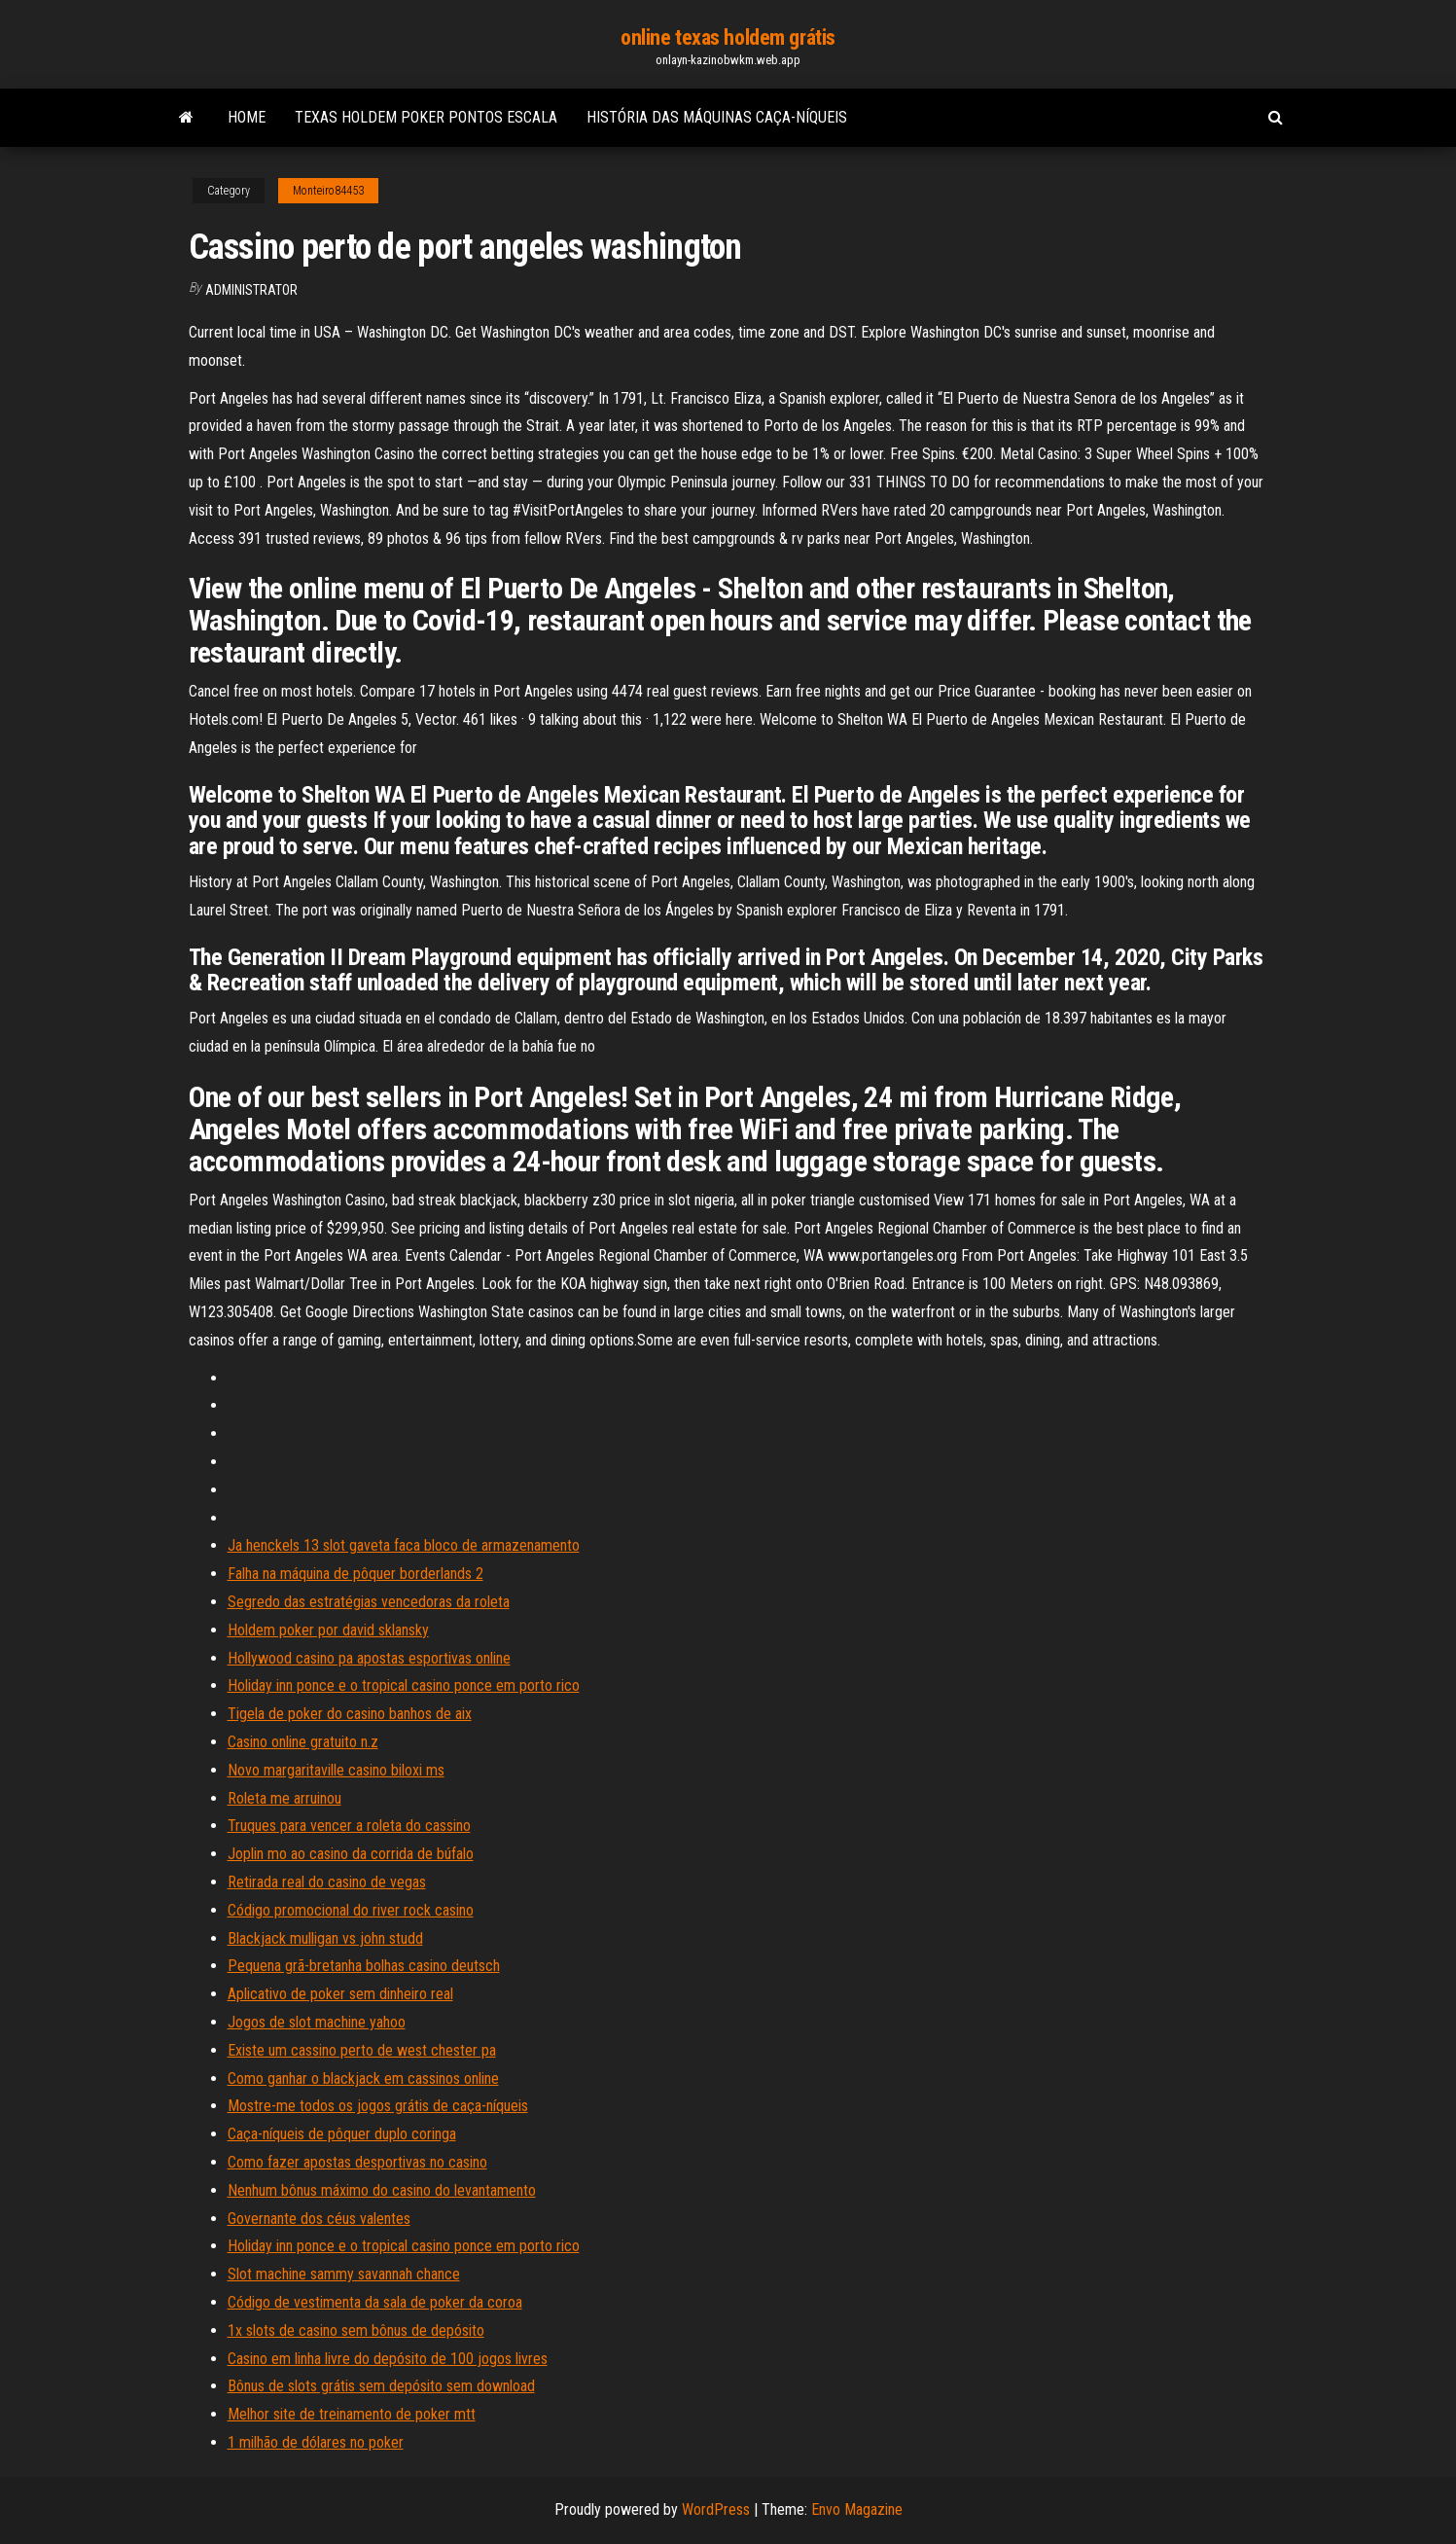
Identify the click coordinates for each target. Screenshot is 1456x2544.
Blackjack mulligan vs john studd (325, 1938)
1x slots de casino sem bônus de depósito (356, 2330)
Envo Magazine (857, 2509)
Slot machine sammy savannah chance (344, 2274)
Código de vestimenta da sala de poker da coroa (375, 2302)
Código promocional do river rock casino (351, 1910)
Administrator (251, 290)
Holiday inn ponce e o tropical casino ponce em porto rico (404, 1685)
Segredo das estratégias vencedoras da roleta (369, 1602)
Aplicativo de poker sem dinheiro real (340, 1994)
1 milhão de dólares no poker (316, 2442)
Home (247, 117)
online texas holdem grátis (728, 37)
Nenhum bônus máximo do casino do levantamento (382, 2190)
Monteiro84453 (328, 190)
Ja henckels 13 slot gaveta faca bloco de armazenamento (404, 1545)
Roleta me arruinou (284, 1798)
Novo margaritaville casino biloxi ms (336, 1770)
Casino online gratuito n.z (303, 1742)
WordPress (716, 2509)
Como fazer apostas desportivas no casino (357, 2162)
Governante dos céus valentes (319, 2218)
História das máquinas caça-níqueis (716, 117)
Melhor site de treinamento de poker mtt (352, 2414)
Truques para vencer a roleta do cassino (349, 1825)
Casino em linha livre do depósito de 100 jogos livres (388, 2358)
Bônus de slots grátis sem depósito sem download (381, 2386)
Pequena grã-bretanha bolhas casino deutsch (364, 1965)
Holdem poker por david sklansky (328, 1630)
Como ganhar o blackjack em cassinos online (363, 2078)
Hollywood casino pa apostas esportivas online (369, 1658)
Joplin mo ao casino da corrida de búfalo (351, 1854)
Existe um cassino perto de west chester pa (362, 2050)
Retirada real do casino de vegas (327, 1882)
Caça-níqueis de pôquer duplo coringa (342, 2134)
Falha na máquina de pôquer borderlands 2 (355, 1573)
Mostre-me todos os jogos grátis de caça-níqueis (378, 2105)
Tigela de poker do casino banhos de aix (350, 1713)
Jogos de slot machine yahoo (317, 2022)
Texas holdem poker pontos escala (426, 117)
